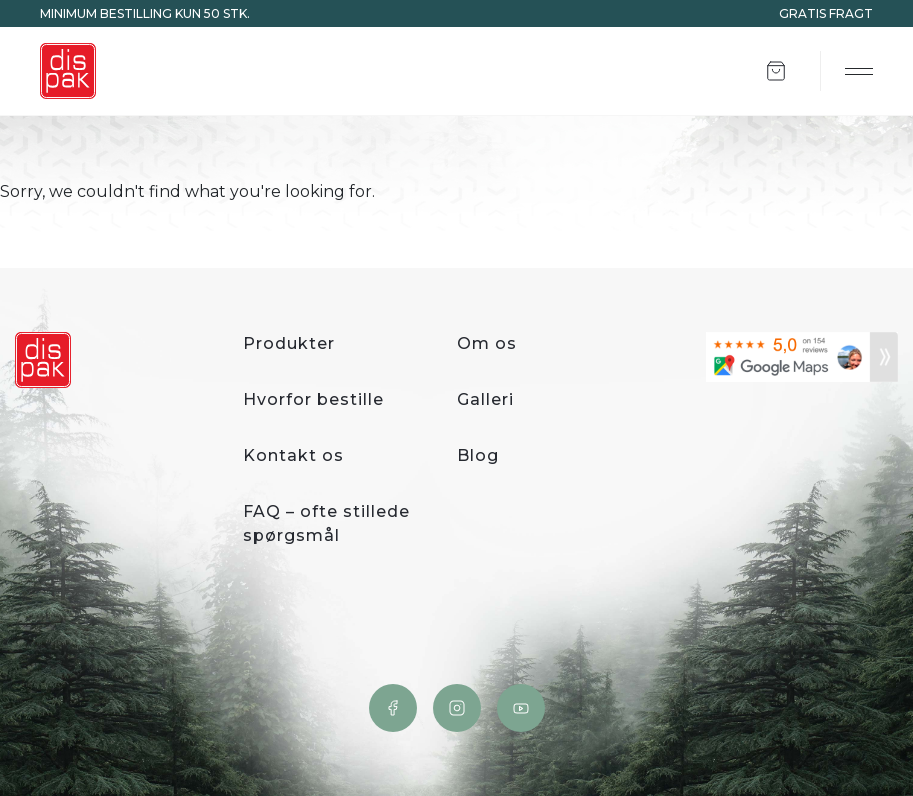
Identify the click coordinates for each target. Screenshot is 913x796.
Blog (478, 455)
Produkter (289, 343)
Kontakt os (293, 455)
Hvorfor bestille (313, 399)
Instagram (457, 708)
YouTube (521, 708)
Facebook (393, 708)
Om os (487, 343)
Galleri (485, 399)
